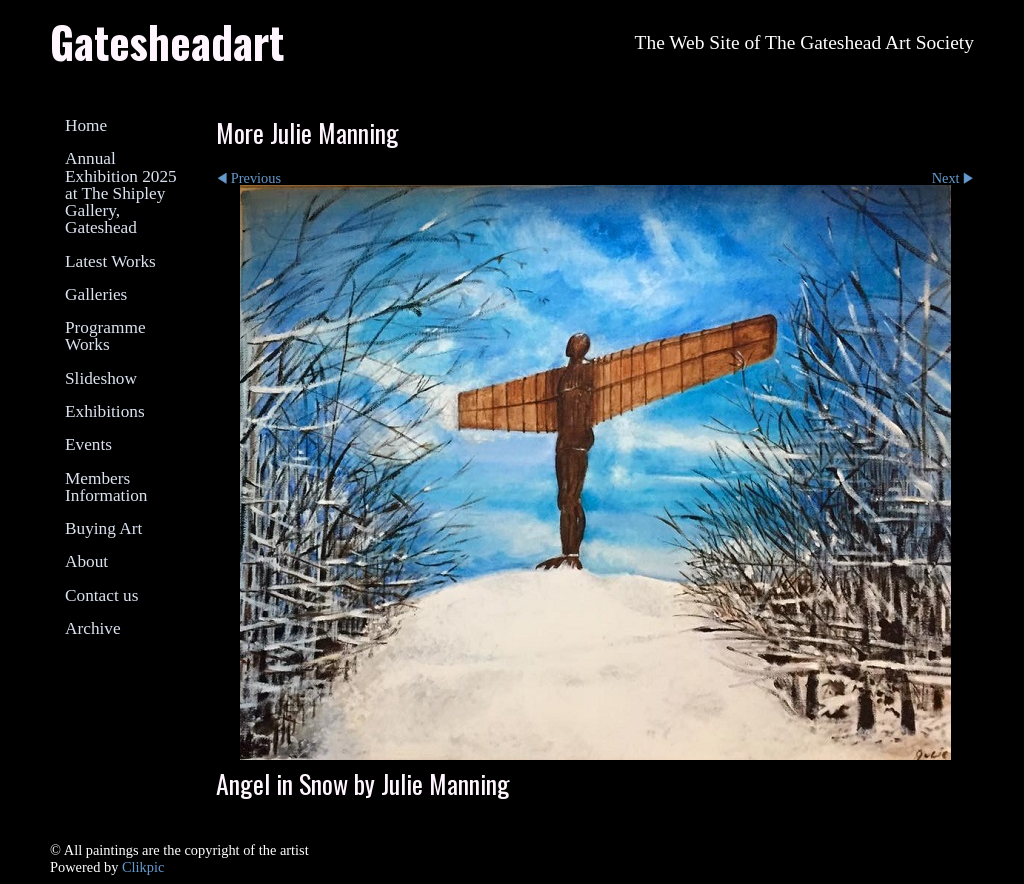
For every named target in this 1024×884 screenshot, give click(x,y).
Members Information (106, 487)
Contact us (101, 595)
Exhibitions (105, 411)
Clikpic (143, 867)
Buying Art (103, 528)
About (86, 561)
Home (86, 125)
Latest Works (110, 261)
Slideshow (101, 378)
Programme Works (105, 336)
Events (88, 444)
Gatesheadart (167, 41)
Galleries (96, 294)
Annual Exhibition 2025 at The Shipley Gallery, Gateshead (121, 193)
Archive (93, 628)
